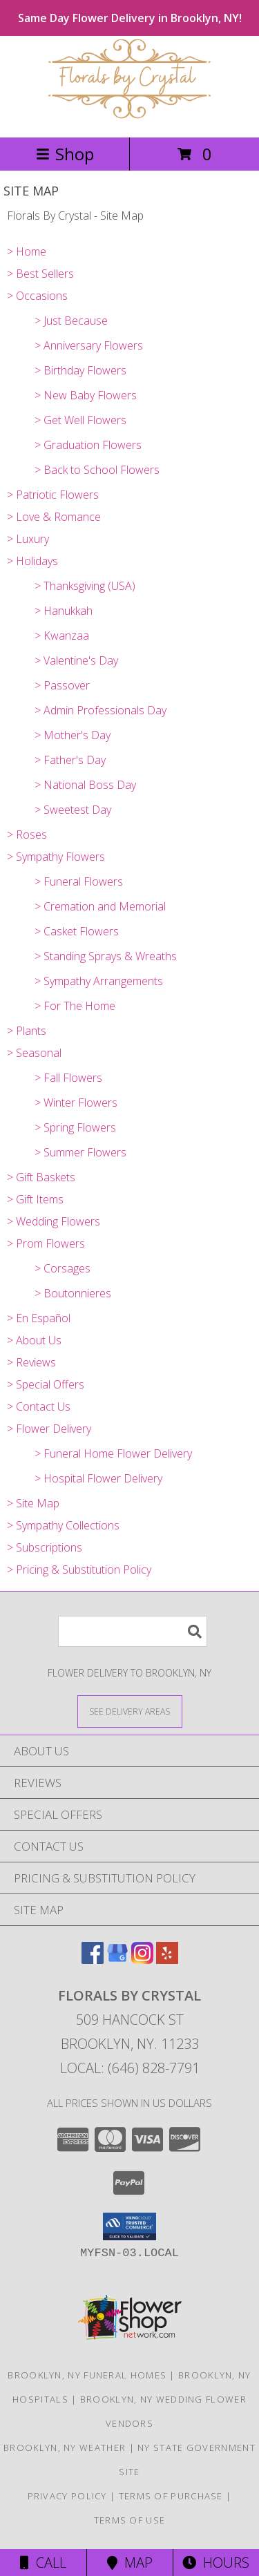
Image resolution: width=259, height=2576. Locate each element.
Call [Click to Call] (43, 2562)
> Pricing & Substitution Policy (79, 1569)
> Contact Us (38, 1406)
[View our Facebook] (92, 1959)
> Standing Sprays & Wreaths (106, 956)
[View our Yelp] (167, 1959)
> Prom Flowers (46, 1243)
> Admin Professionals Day (100, 710)
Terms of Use (130, 2520)
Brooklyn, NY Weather (64, 2447)
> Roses (27, 834)
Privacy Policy (67, 2496)
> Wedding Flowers (53, 1221)
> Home (26, 251)
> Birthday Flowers (80, 370)
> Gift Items (35, 1199)
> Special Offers (45, 1384)
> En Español (38, 1318)
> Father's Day (70, 759)
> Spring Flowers (75, 1127)
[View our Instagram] (142, 1959)
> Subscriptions (44, 1547)
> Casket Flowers (77, 931)
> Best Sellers (40, 273)
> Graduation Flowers (88, 444)
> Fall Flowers (68, 1077)
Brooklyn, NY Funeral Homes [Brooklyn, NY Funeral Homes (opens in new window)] (87, 2375)
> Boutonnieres (73, 1293)
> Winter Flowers (76, 1102)
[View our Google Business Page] (117, 1959)
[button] (129, 2226)
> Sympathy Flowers (56, 856)
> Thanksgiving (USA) (85, 585)
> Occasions (37, 295)
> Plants (26, 1030)
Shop (65, 153)
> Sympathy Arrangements (99, 981)
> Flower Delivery (49, 1428)
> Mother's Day (73, 735)
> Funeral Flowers (79, 881)
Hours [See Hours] (215, 2562)
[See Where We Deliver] (129, 1710)
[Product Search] (132, 1631)
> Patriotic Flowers (53, 494)
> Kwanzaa (62, 635)
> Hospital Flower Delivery (98, 1478)
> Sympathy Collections (63, 1525)
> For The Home (75, 1005)
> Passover (62, 685)
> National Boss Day (85, 784)
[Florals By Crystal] (130, 117)
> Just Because (71, 320)
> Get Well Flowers (80, 420)
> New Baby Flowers (86, 395)
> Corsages (62, 1268)
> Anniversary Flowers (89, 345)
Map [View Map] (130, 2562)
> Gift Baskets (41, 1177)
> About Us (34, 1340)
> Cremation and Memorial (100, 906)
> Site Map (33, 1503)
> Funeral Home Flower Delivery (113, 1453)
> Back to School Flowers (97, 469)
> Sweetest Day (73, 809)
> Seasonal (34, 1052)
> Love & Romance (54, 516)
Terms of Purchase (171, 2496)
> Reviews (31, 1362)
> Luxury (28, 538)
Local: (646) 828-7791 (130, 2068)
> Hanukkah (64, 610)
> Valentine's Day (76, 660)
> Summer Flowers (80, 1152)
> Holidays (32, 561)
